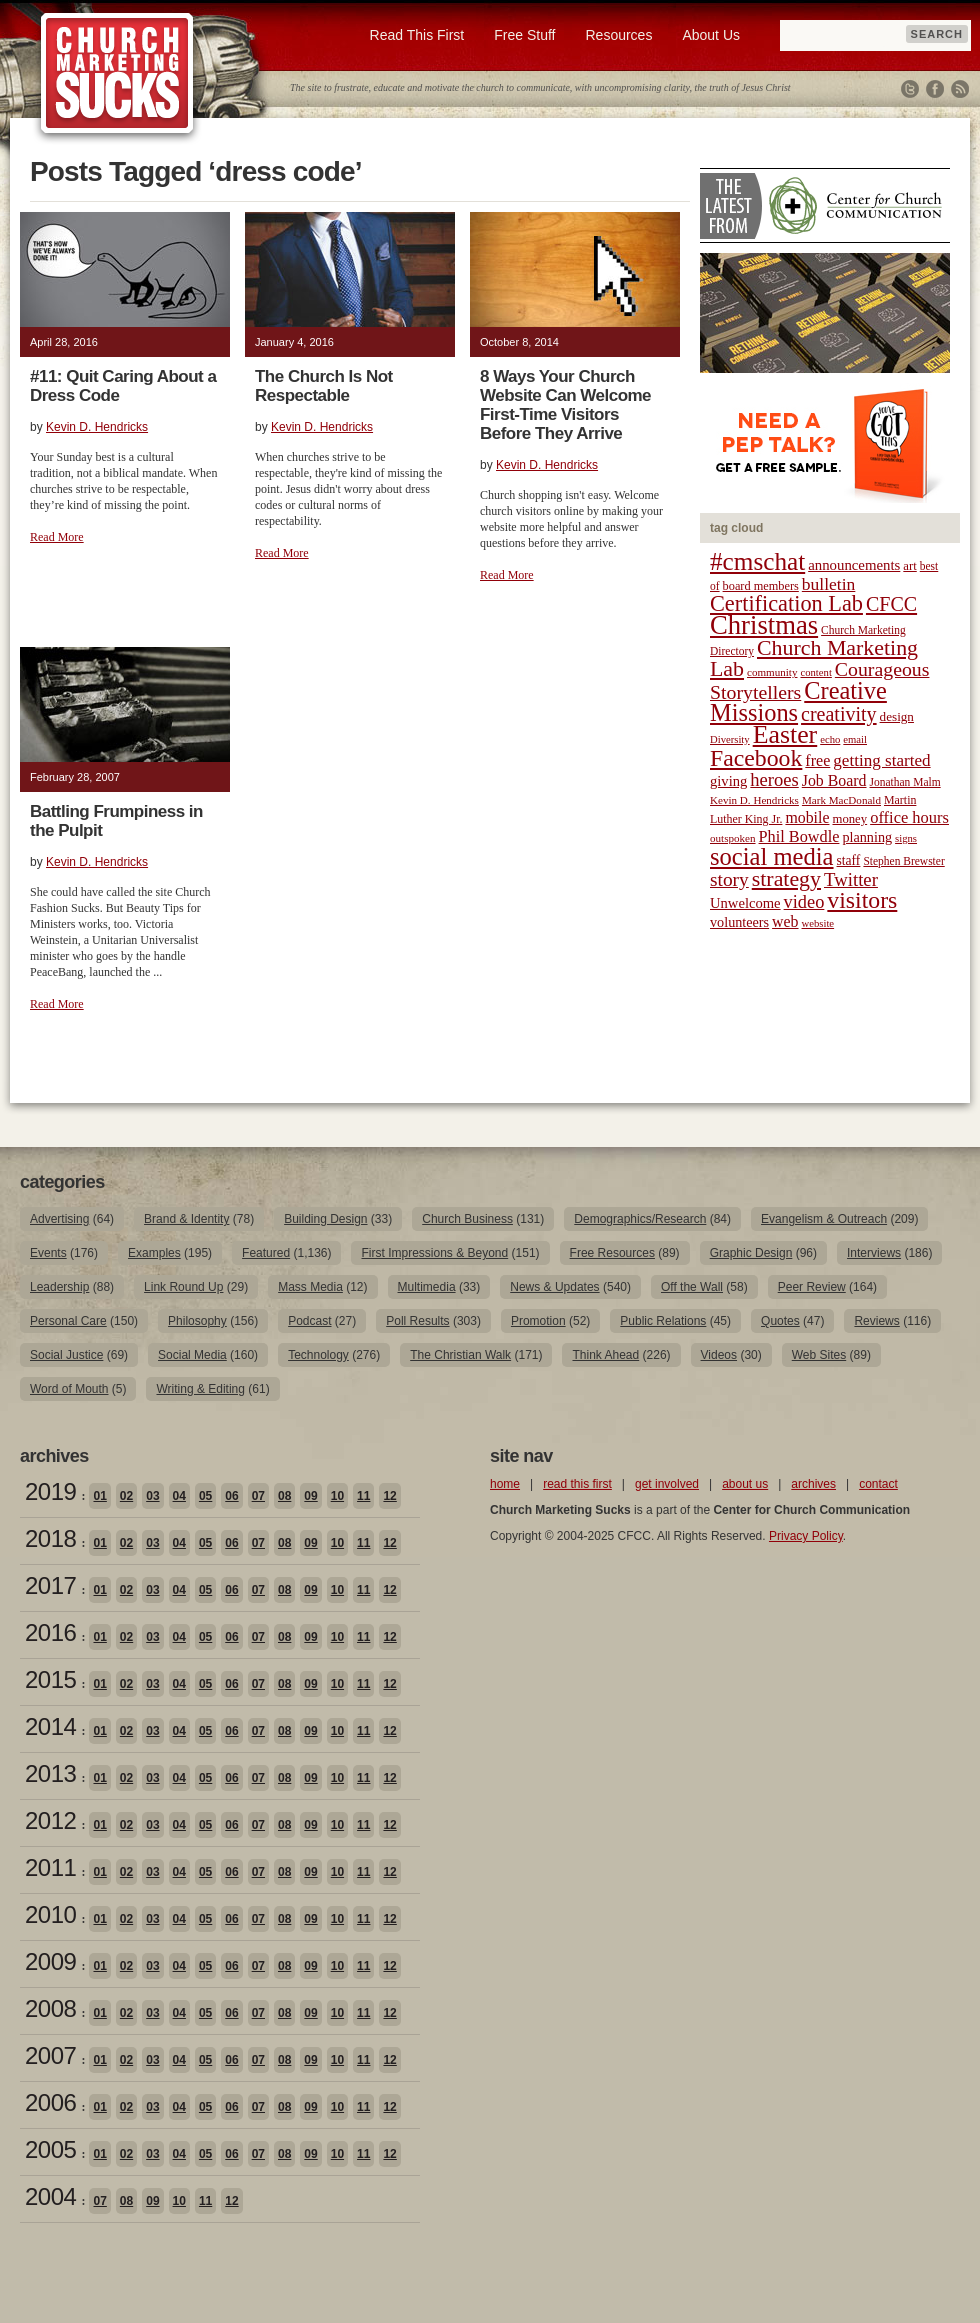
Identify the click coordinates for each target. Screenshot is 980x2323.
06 (231, 1496)
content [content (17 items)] (815, 672)
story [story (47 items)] (729, 879)
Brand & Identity (186, 1219)
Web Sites (819, 1355)
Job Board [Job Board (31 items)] (834, 780)
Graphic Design (751, 1253)
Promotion (538, 1321)
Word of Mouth (69, 1389)
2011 (50, 1867)
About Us (711, 35)
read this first (577, 1484)
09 (310, 1496)
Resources (618, 35)
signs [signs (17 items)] (906, 838)
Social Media (192, 1355)
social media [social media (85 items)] (772, 856)
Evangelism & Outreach (824, 1219)
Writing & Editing (200, 1389)
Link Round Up (183, 1287)
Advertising (59, 1219)
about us (745, 1484)
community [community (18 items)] (772, 672)
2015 (50, 1679)
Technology (318, 1355)
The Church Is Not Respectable (324, 386)
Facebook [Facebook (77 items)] (756, 758)
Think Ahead (605, 1355)
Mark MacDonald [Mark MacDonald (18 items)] (841, 800)
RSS (960, 89)
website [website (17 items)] (818, 923)
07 (258, 1496)
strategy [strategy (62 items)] (786, 879)
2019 (50, 1491)
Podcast (309, 1321)
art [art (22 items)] (909, 566)
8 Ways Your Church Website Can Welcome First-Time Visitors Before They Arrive (565, 405)
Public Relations (663, 1321)
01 (99, 1496)
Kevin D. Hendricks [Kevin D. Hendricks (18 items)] (754, 800)
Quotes (780, 1321)
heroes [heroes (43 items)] (774, 779)
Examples (154, 1253)
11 (363, 1496)
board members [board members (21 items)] (761, 586)
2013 (50, 1773)
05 (205, 1496)
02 (126, 1496)
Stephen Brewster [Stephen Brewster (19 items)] (903, 861)
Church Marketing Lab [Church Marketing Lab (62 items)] (814, 658)
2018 (50, 1538)
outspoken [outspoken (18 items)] (733, 838)
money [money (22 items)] (849, 819)
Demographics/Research (640, 1219)
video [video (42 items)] (804, 902)
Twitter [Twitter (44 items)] (851, 879)
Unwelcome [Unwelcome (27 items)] (745, 903)
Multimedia (427, 1287)
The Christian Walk (460, 1355)
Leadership (59, 1287)
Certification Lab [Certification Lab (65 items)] (786, 603)
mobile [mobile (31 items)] (807, 817)
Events (48, 1253)
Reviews (876, 1321)
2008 (50, 2008)
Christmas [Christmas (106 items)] (764, 625)
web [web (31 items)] (785, 921)
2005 (50, 2149)
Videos (719, 1355)
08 (284, 1496)
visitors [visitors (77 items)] (862, 900)
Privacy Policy (806, 1536)
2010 (50, 1914)
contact (878, 1484)
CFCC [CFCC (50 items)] (891, 604)
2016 (50, 1632)
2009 (50, 1961)
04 (179, 1496)
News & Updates (554, 1287)
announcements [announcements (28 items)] (854, 565)
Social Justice (66, 1355)
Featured (266, 1253)
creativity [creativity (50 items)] (839, 714)
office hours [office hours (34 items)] (909, 817)
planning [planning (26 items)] (867, 837)
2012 (50, 1820)
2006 (50, 2102)
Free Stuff (524, 35)
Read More (57, 537)
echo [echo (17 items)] (830, 739)
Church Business (467, 1219)
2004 (50, 2196)
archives (813, 1484)
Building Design (325, 1219)
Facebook (935, 89)
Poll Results (417, 1321)
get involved (667, 1484)
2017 (50, 1585)
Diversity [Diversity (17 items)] (730, 739)
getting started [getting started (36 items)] (881, 760)
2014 (50, 1726)
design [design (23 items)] (897, 716)
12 (389, 1496)
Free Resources (612, 1253)
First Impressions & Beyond (434, 1253)
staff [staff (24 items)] (849, 860)
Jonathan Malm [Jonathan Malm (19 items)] (905, 782)
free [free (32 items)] (817, 760)
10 (337, 1496)
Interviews (874, 1253)
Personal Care (68, 1321)
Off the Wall (692, 1287)
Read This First (417, 35)
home (505, 1484)
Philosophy (197, 1321)
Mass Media (310, 1287)
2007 (50, 2055)
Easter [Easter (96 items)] (785, 734)
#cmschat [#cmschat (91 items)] (757, 561)
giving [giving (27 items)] (728, 781)
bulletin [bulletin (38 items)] (829, 584)
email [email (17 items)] (855, 739)
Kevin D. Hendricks (97, 427)
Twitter (910, 89)
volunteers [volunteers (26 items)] (739, 922)
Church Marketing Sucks (117, 74)
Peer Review (812, 1287)
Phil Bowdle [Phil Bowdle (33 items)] (799, 837)
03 (152, 1496)
